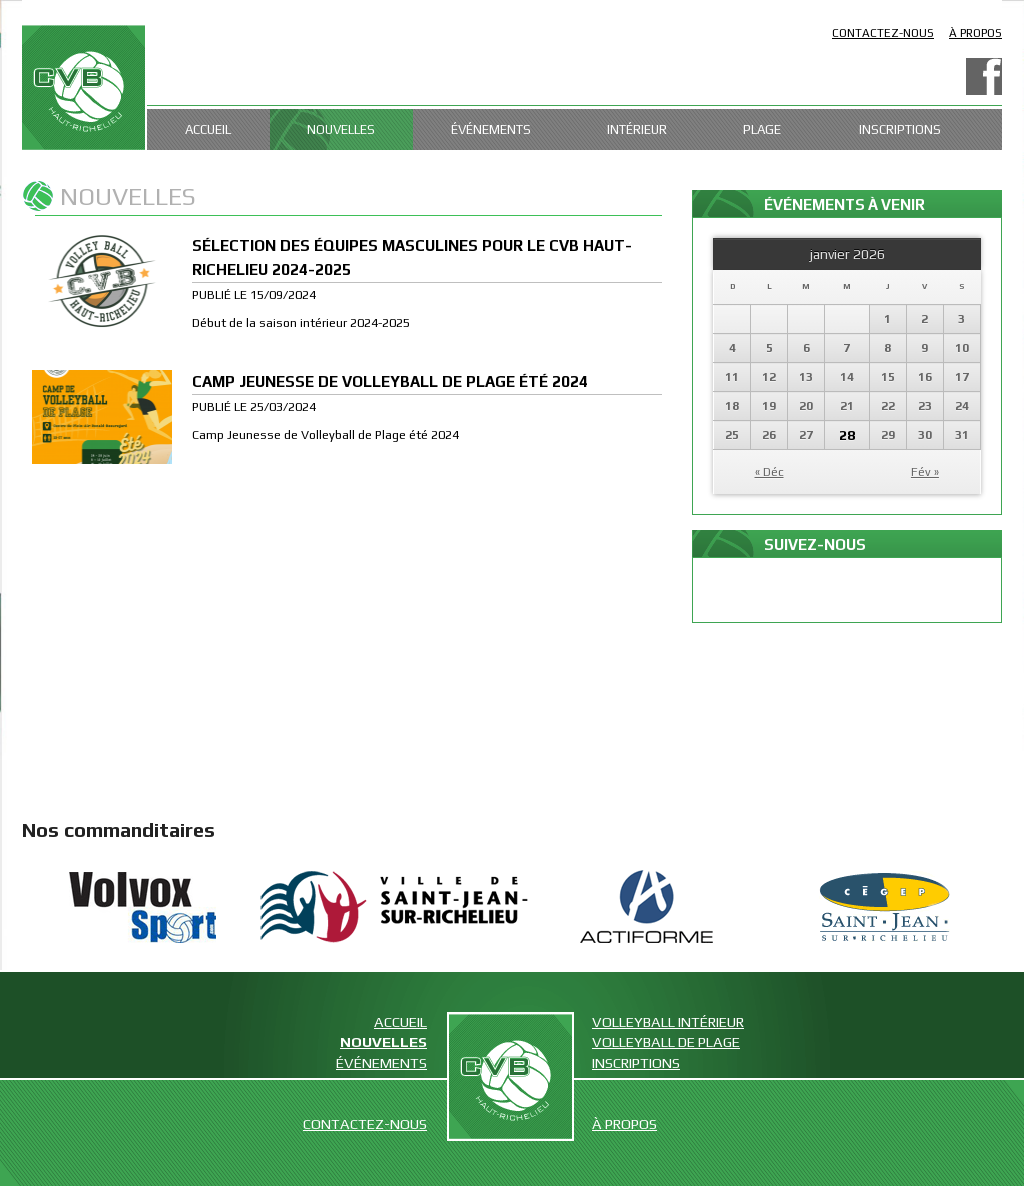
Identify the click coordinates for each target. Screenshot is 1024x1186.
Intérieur (637, 129)
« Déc (769, 472)
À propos (975, 33)
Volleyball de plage (666, 1041)
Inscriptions (900, 129)
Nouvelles (341, 129)
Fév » (925, 472)
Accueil (208, 129)
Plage (762, 129)
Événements (491, 129)
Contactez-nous (883, 33)
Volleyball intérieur (668, 1021)
